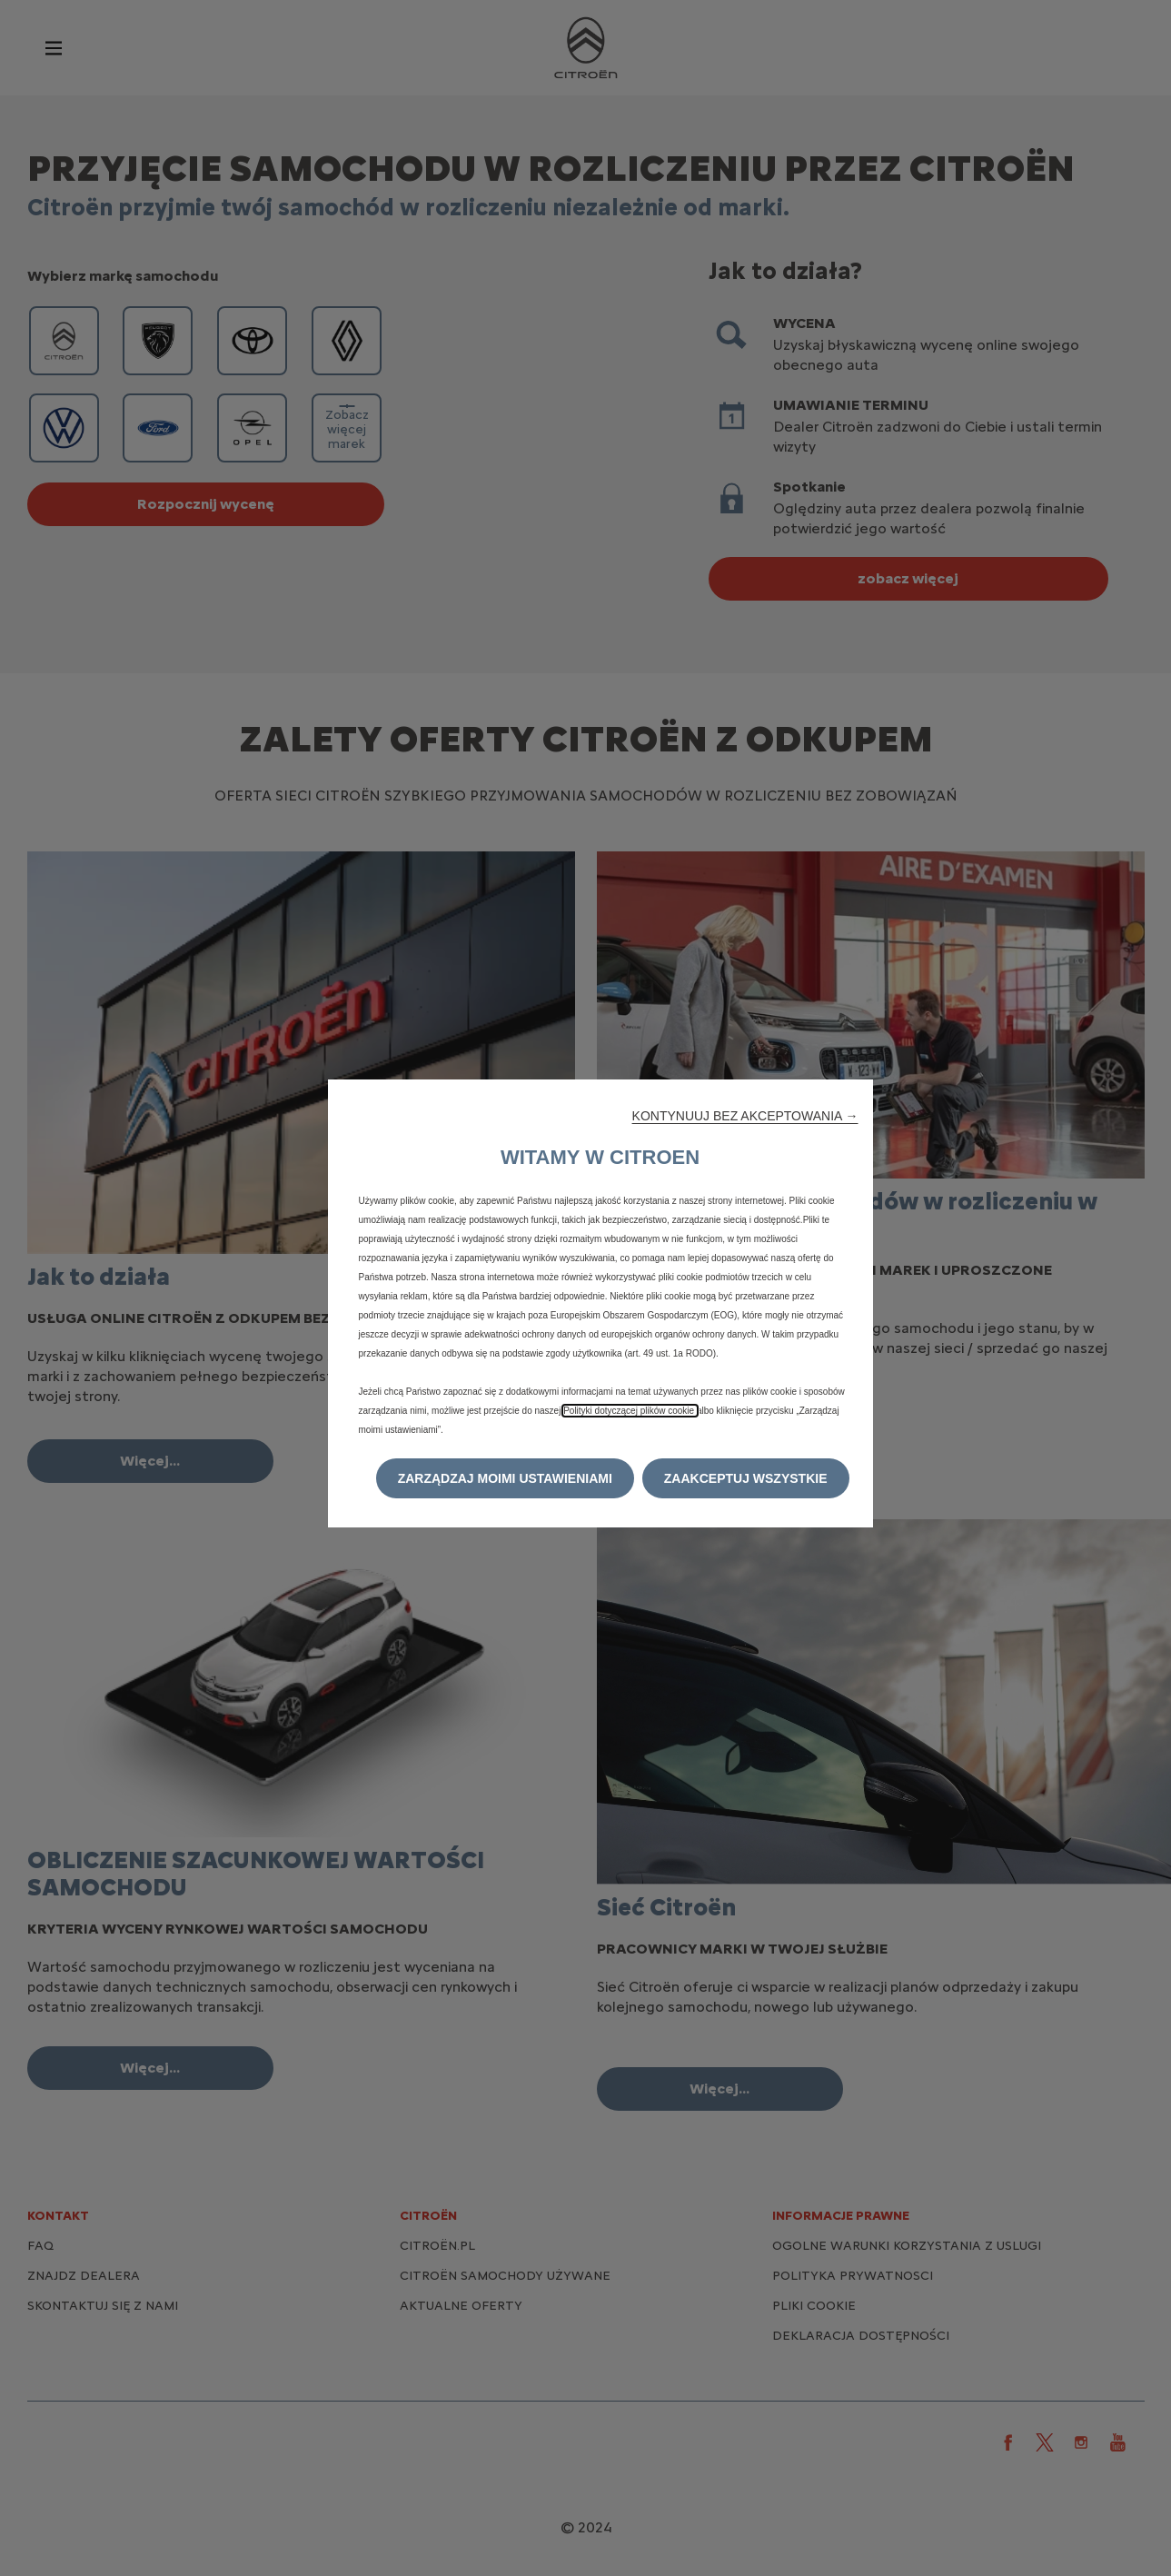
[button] (745, 1116)
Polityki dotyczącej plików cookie (630, 1411)
